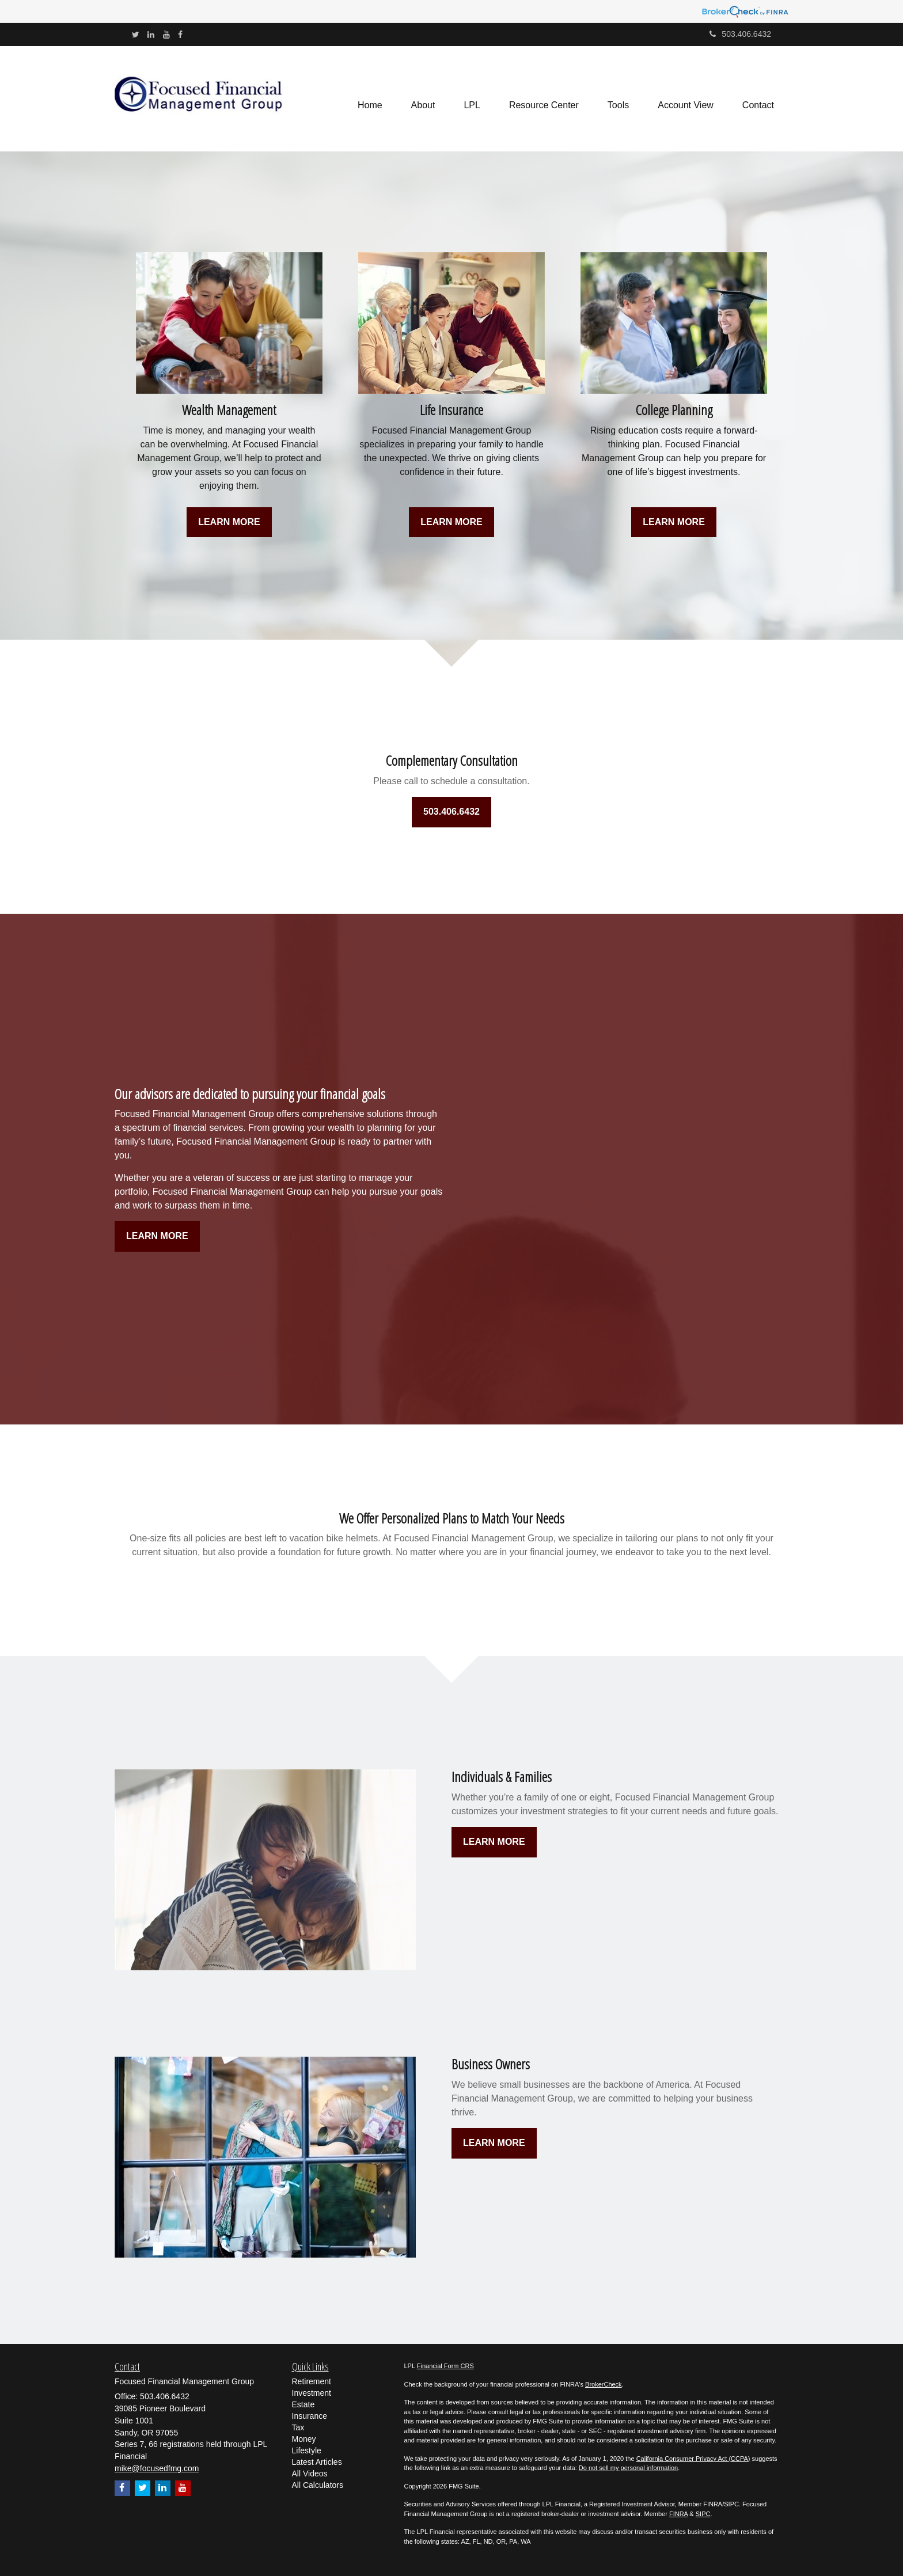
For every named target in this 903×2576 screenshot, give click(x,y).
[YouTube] (166, 34)
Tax (298, 2427)
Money (304, 2439)
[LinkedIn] (150, 34)
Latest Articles (317, 2462)
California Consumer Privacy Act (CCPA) (693, 2458)
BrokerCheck (603, 2384)
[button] (423, 98)
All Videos (310, 2473)
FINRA (678, 2513)
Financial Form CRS (445, 2365)
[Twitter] (135, 34)
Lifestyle (306, 2450)
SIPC (703, 2513)
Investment (311, 2393)
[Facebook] (180, 34)
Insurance (309, 2416)
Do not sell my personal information (628, 2467)
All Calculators (317, 2485)
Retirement (311, 2381)
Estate (303, 2404)
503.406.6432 (740, 34)
